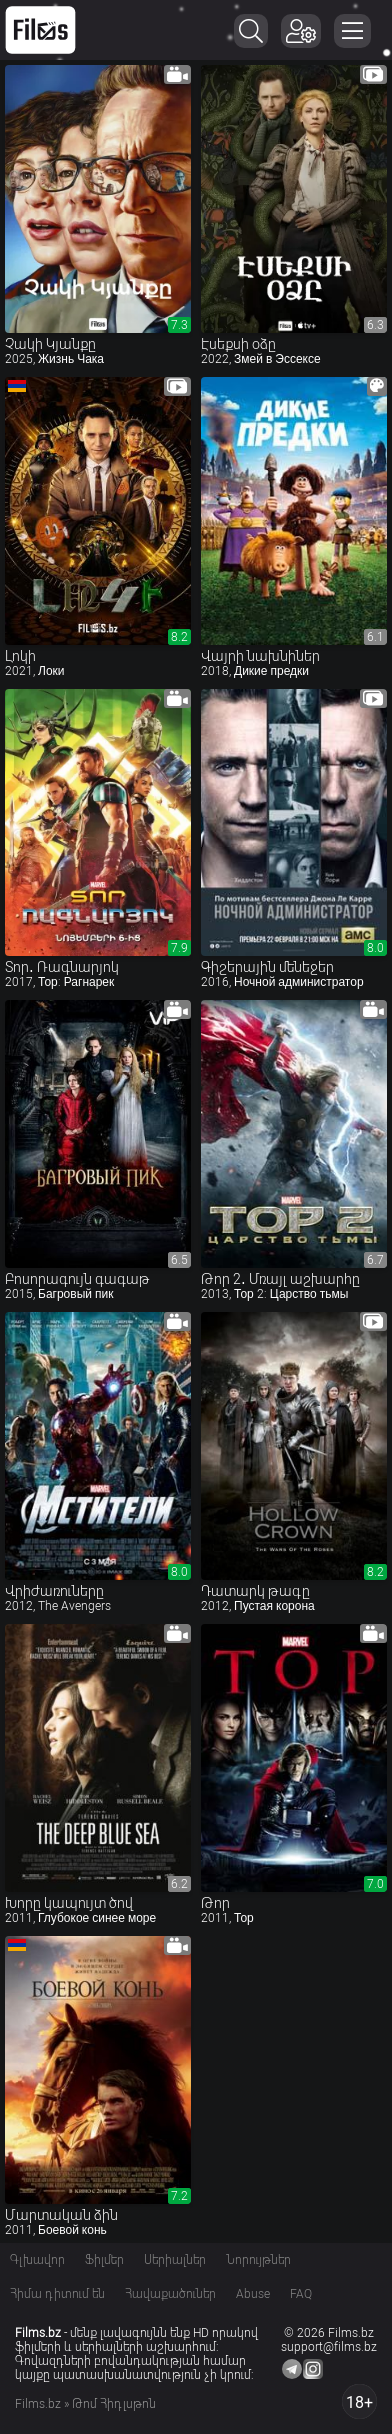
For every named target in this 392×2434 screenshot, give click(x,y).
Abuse (253, 2294)
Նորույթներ (258, 2260)
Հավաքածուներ (170, 2294)
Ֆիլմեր (104, 2260)
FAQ (301, 2294)
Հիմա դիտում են (57, 2294)
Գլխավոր (37, 2260)
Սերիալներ (175, 2260)
